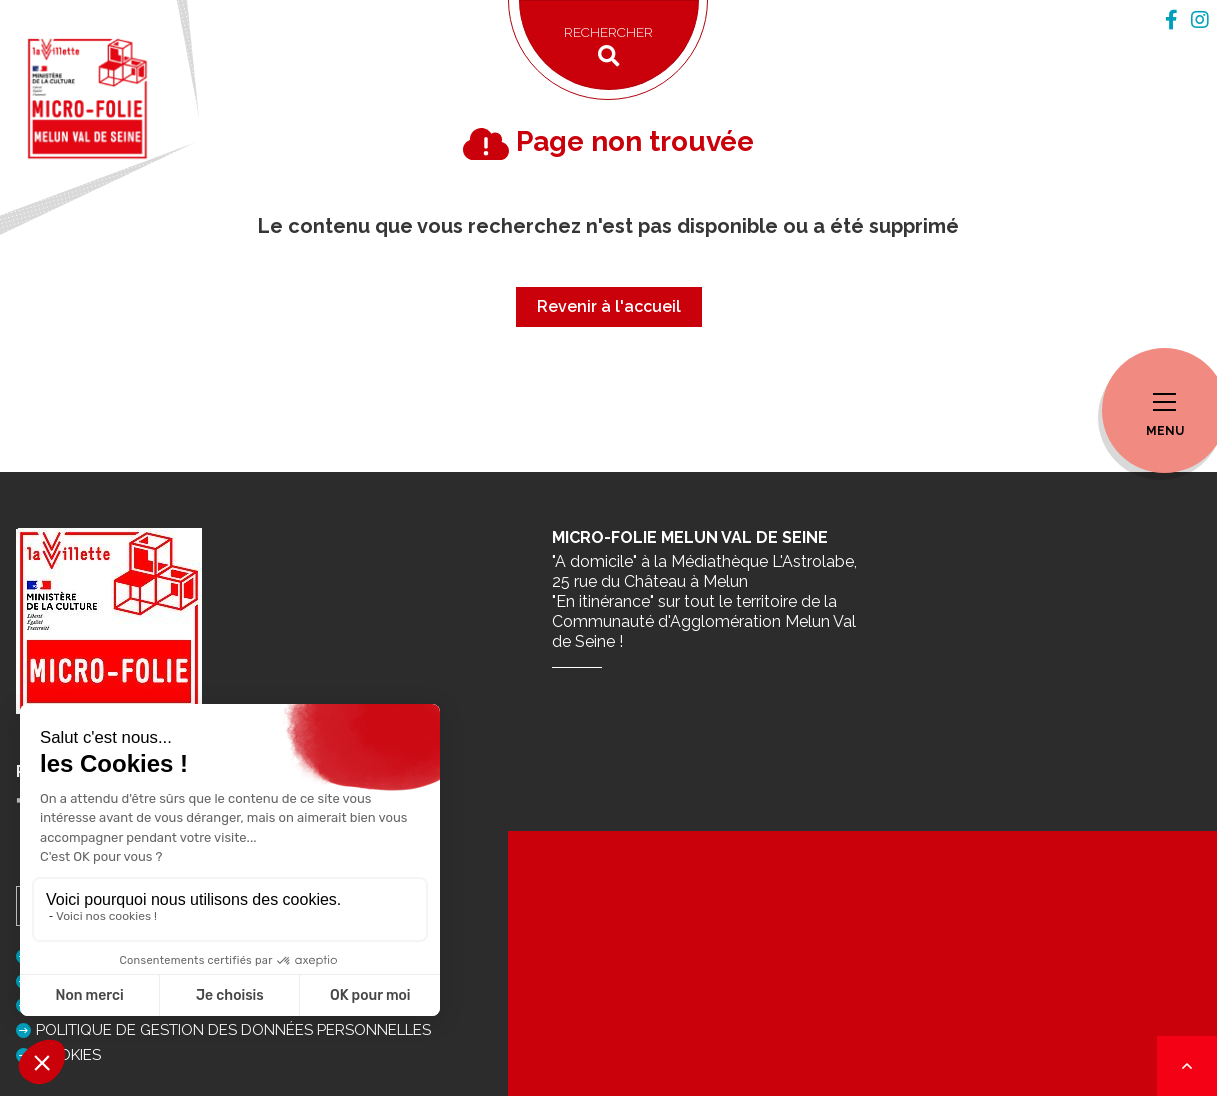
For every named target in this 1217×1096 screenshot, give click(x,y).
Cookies (68, 1055)
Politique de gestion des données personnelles (233, 1030)
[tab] (1171, 20)
